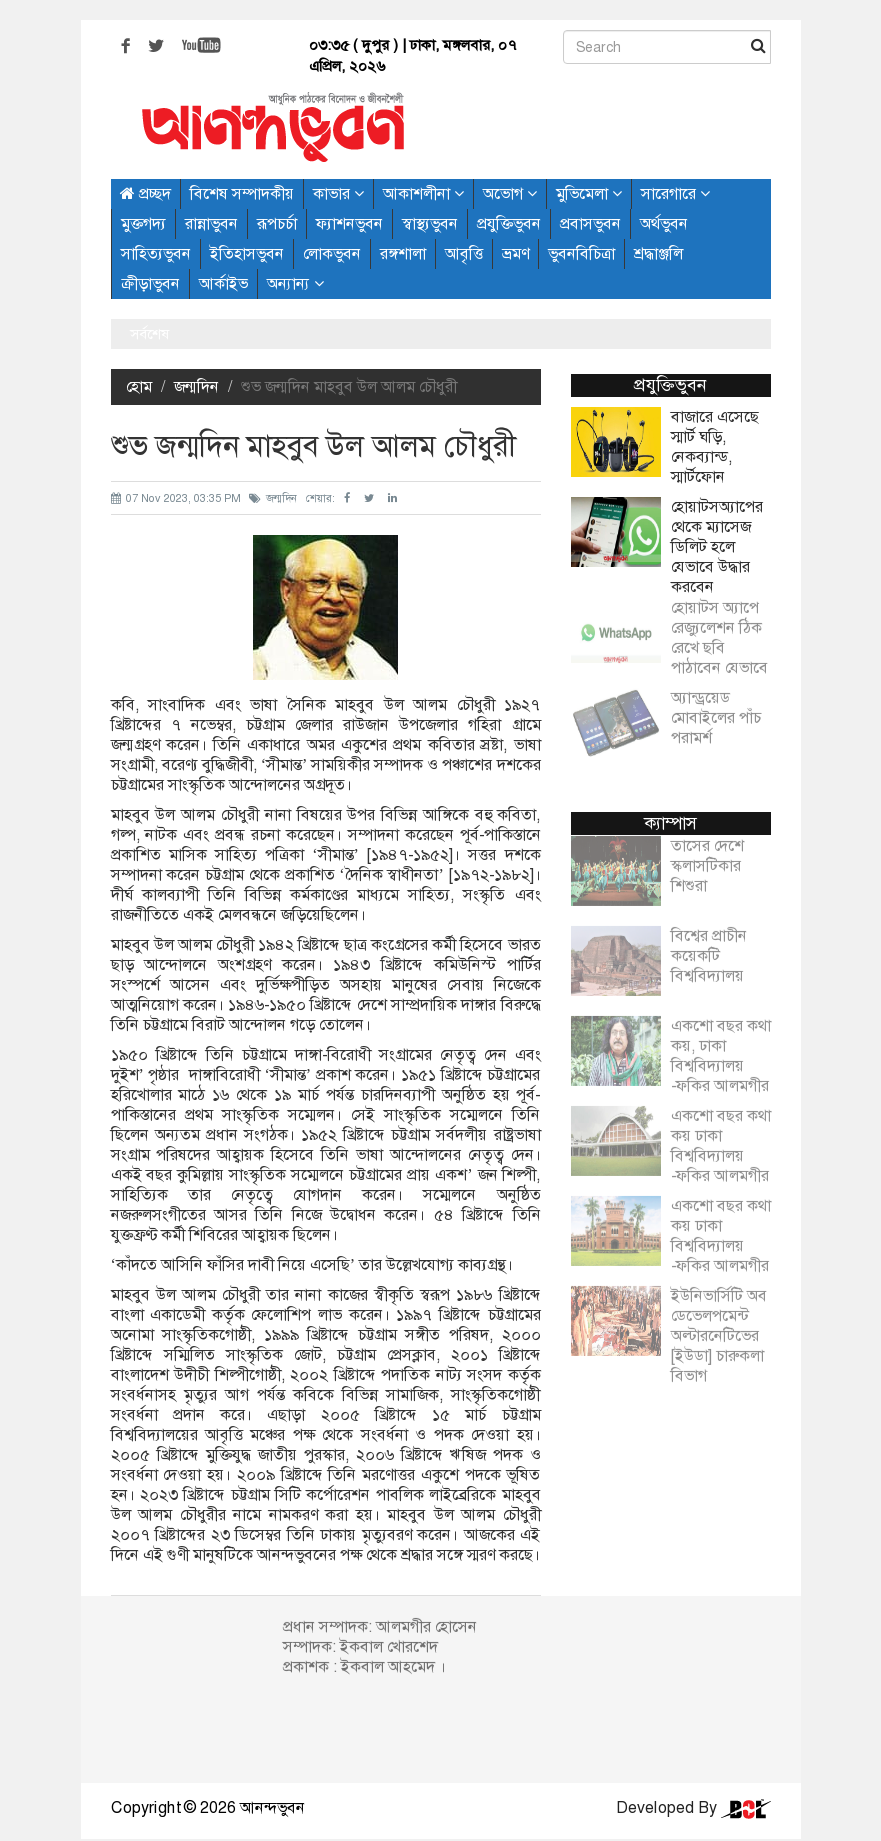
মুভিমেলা (589, 193)
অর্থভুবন (664, 223)
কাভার (338, 193)
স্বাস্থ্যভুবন (430, 223)
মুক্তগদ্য (143, 223)
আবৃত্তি (464, 253)
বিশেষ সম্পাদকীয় (242, 193)
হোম (139, 386)
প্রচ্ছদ (145, 193)
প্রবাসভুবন (590, 223)
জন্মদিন (196, 386)
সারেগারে (675, 193)
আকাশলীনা (423, 193)
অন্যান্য (295, 283)
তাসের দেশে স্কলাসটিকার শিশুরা (707, 856)
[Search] (667, 47)
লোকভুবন (332, 253)
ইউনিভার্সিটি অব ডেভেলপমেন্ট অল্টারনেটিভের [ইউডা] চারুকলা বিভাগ (719, 1326)
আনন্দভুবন (272, 1807)
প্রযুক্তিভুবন (509, 223)
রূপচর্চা (277, 223)
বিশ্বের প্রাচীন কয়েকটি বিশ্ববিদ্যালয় (709, 946)
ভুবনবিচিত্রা (581, 253)
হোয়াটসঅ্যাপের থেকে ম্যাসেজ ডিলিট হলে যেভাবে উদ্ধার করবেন (717, 547)
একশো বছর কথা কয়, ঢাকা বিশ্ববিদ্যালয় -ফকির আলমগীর (721, 1046)
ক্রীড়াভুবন (150, 283)
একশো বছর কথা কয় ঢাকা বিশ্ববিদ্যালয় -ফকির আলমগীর (721, 1136)
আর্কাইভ (223, 283)
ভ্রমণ (515, 253)
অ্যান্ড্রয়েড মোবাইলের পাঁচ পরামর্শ (716, 708)
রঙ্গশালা (403, 253)
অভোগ (510, 193)
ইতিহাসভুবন (247, 253)
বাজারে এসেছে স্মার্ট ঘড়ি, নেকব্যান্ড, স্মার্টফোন (715, 447)
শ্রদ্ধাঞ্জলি (658, 253)
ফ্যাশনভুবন (349, 223)
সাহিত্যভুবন (156, 253)
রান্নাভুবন (211, 223)
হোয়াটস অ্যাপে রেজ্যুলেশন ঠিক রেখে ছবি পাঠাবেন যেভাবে (719, 628)
